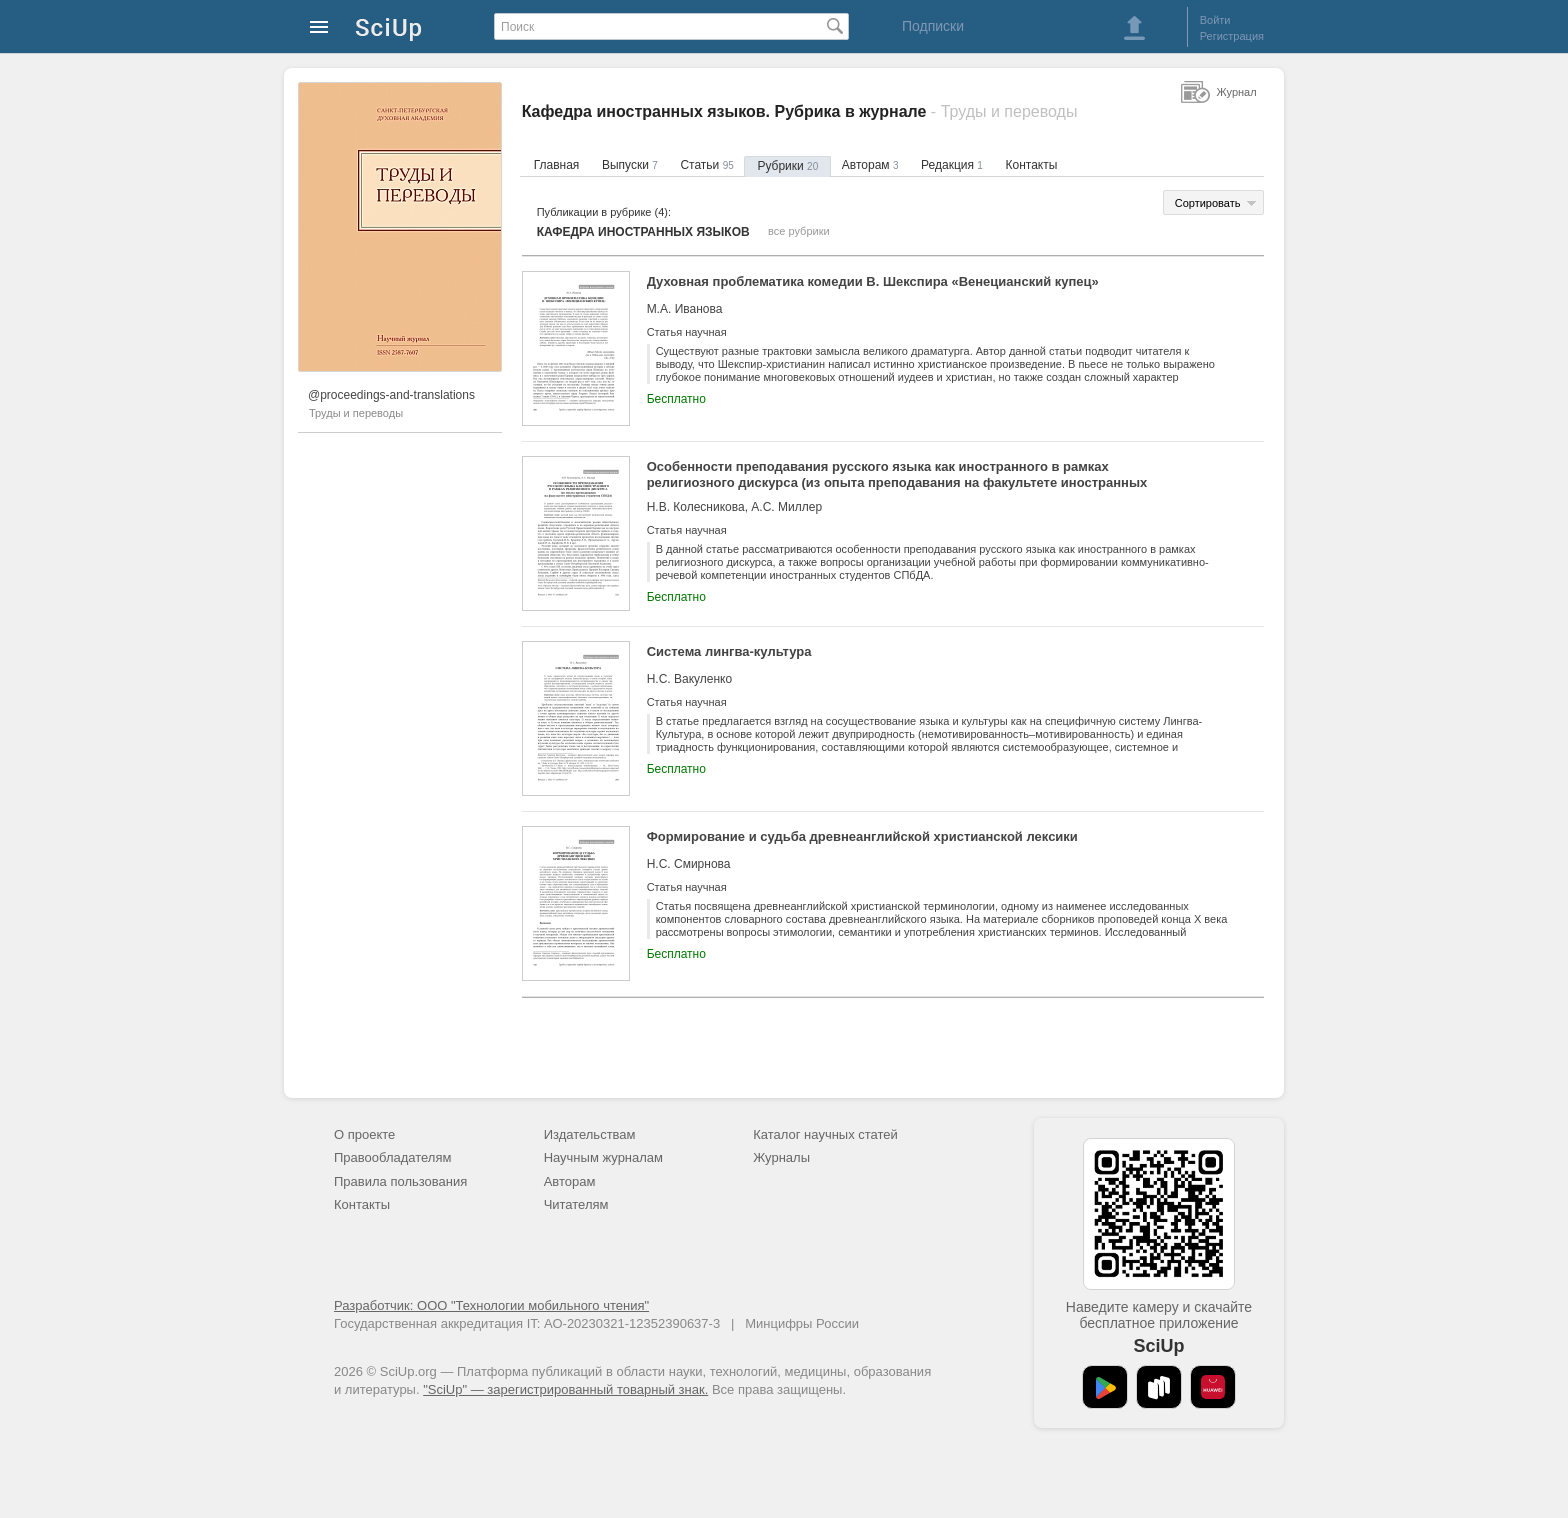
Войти (1215, 20)
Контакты (1032, 165)
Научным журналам (603, 1157)
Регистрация (1232, 36)
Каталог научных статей (825, 1134)
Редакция (952, 165)
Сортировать (1208, 203)
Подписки (933, 26)
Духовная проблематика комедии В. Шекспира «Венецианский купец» (873, 281)
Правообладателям (392, 1157)
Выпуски (630, 165)
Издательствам (590, 1134)
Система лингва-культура (729, 651)
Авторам (870, 165)
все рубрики (799, 231)
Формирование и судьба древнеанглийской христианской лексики (862, 836)
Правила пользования (400, 1181)
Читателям (576, 1204)
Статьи (706, 165)
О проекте (364, 1134)
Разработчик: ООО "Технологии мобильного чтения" (491, 1305)
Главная (557, 165)
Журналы (781, 1157)
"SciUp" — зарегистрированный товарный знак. (565, 1389)
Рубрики (787, 166)
